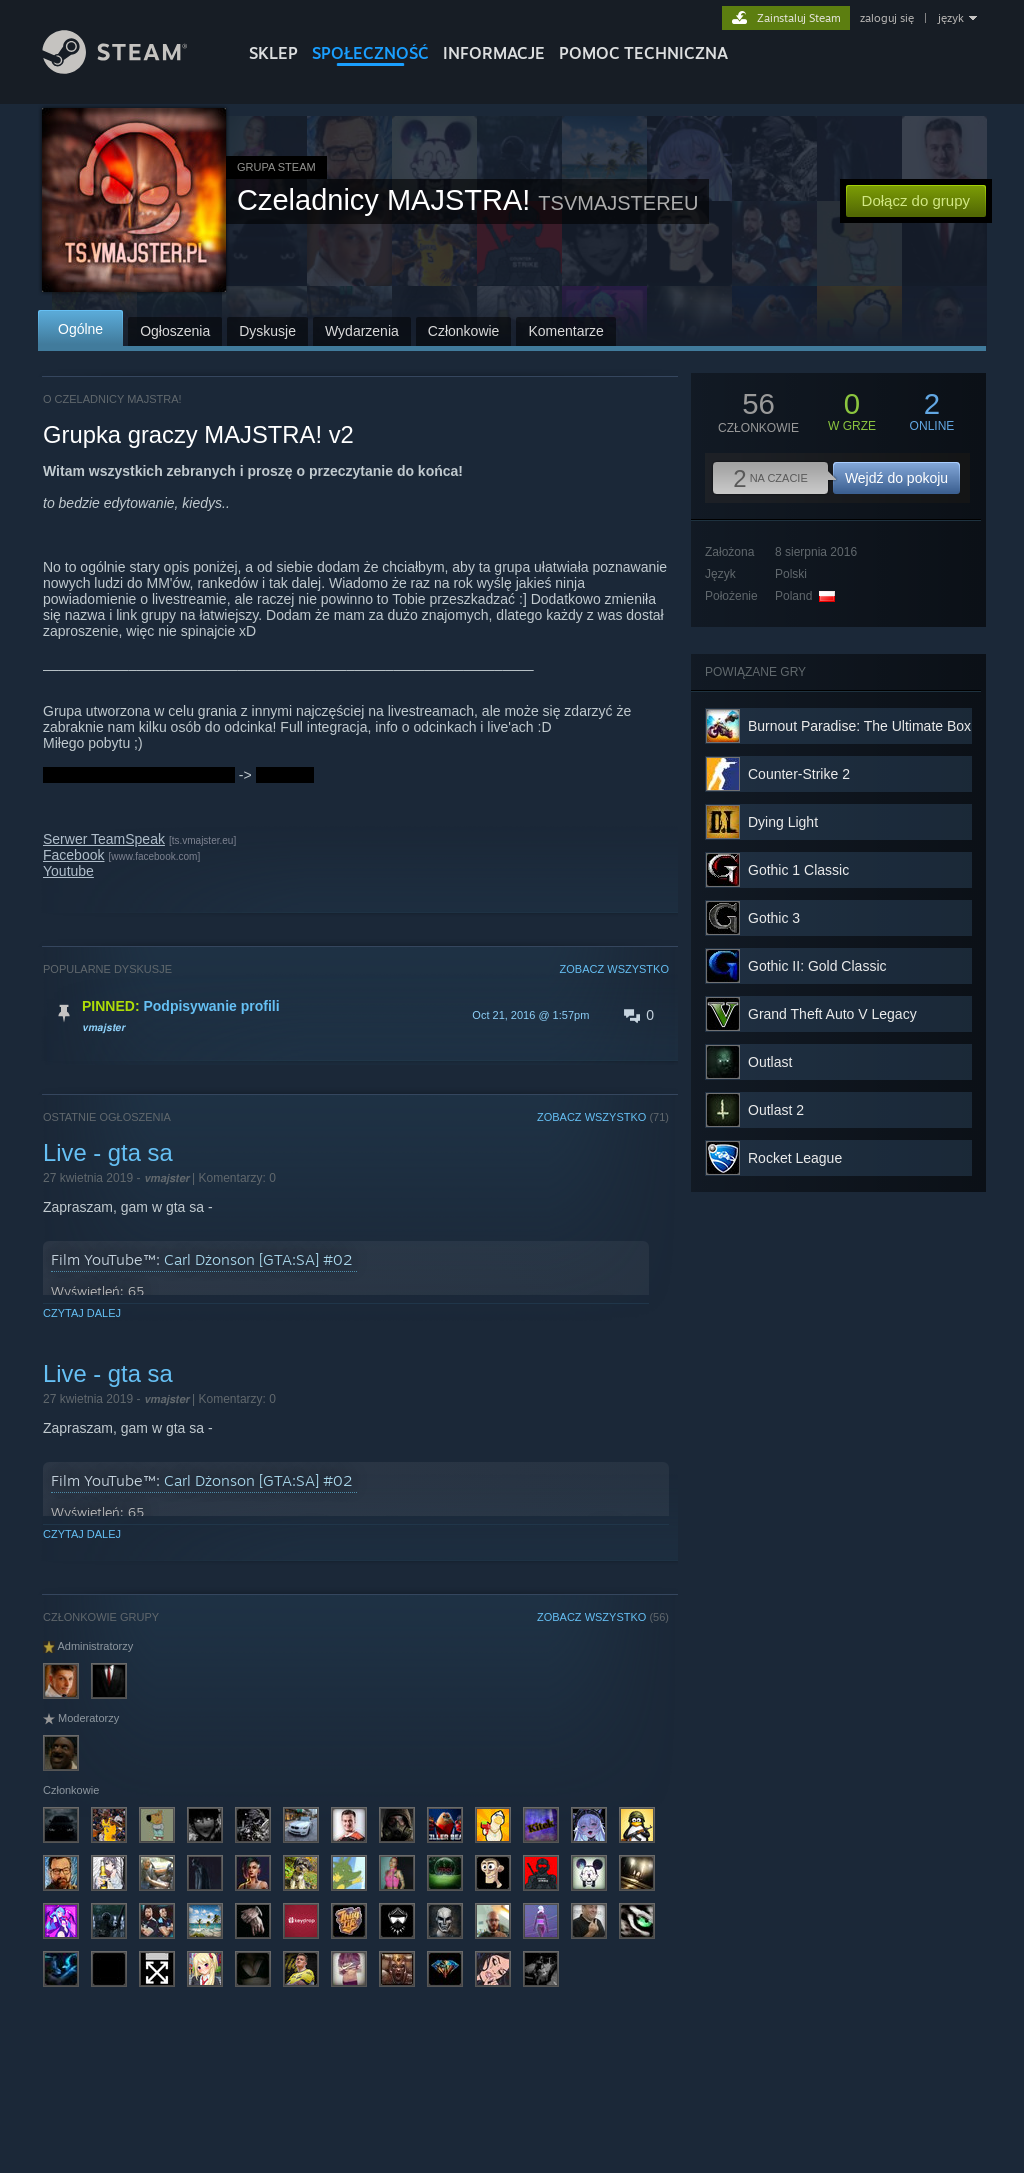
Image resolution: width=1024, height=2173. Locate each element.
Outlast (770, 1062)
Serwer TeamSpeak (104, 839)
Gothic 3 (774, 918)
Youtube (68, 871)
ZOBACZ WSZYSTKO (614, 969)
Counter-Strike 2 (799, 774)
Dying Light (783, 822)
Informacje (494, 53)
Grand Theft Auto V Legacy (832, 1014)
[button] (356, 1015)
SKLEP (273, 53)
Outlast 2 (776, 1110)
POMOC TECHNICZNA (643, 53)
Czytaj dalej (82, 1313)
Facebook (73, 855)
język (951, 18)
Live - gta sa (108, 1152)
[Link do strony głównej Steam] (130, 68)
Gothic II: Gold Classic (817, 966)
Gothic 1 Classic (798, 870)
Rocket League (795, 1158)
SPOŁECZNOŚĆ (370, 53)
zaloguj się (887, 18)
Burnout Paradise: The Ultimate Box (859, 726)
